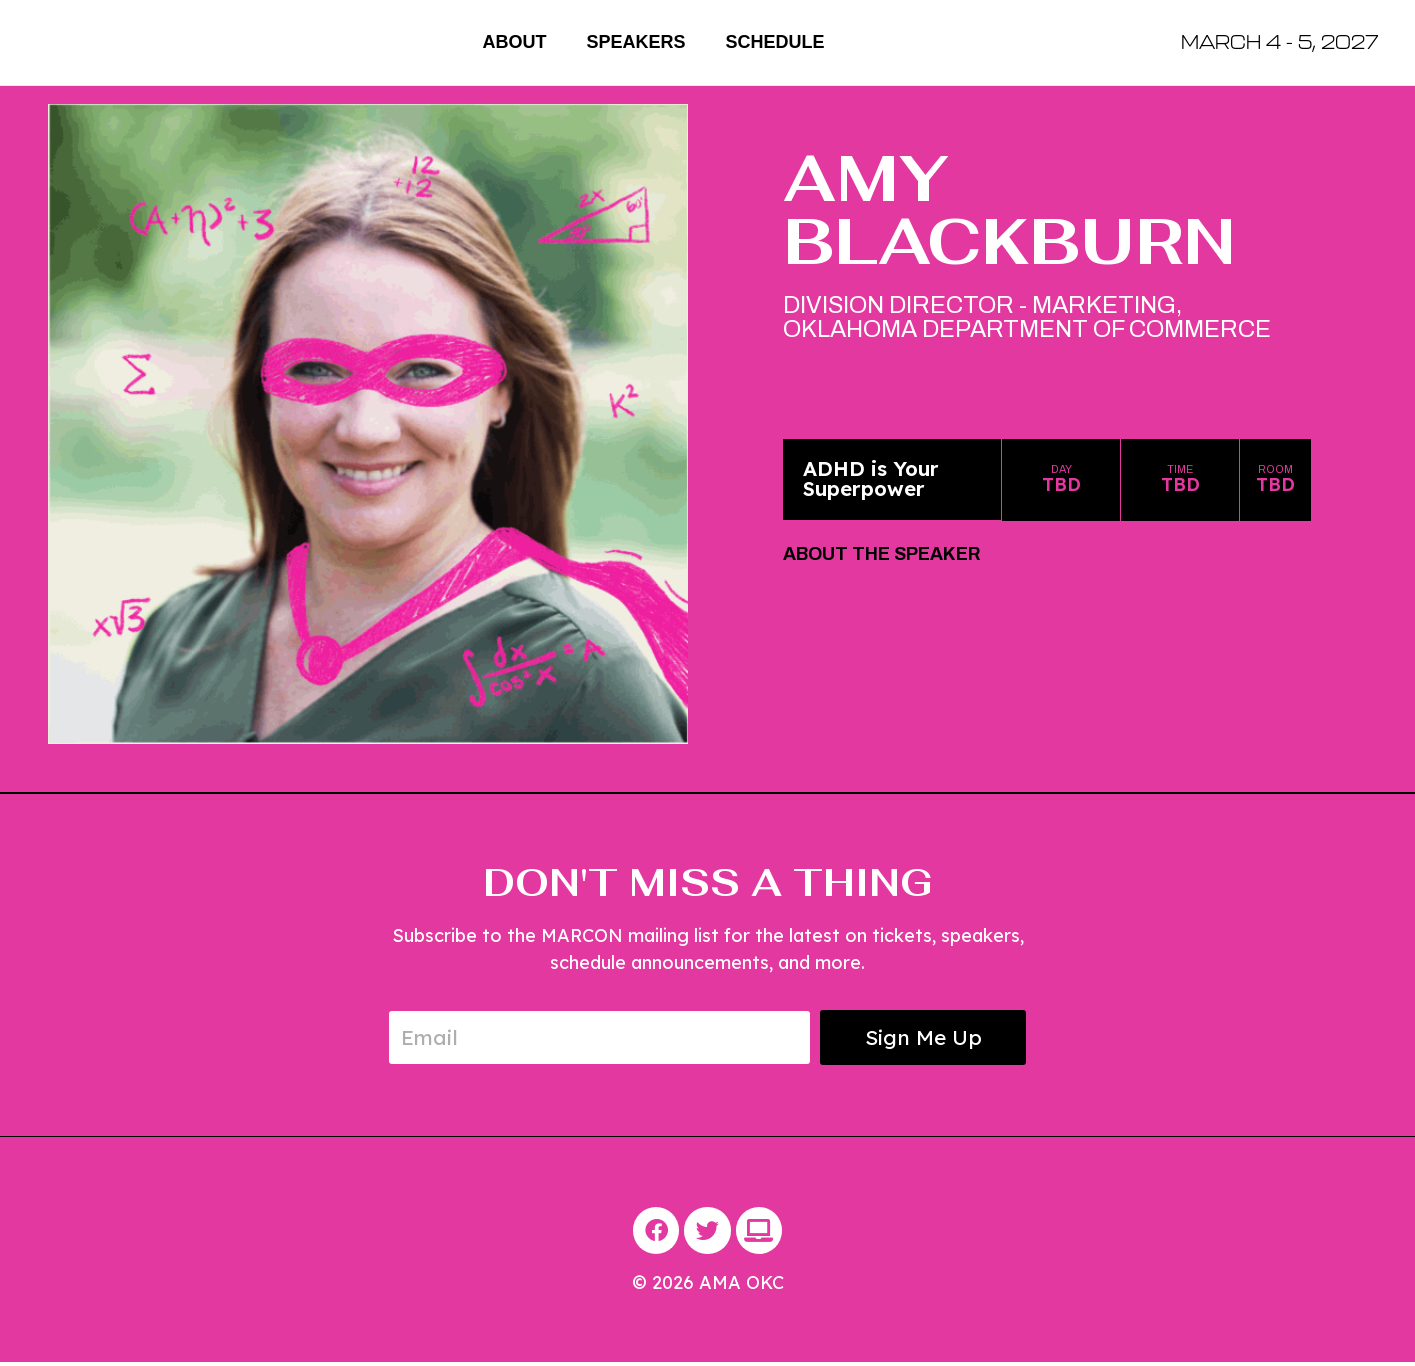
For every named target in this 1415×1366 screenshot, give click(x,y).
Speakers (635, 42)
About (514, 42)
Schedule (775, 42)
